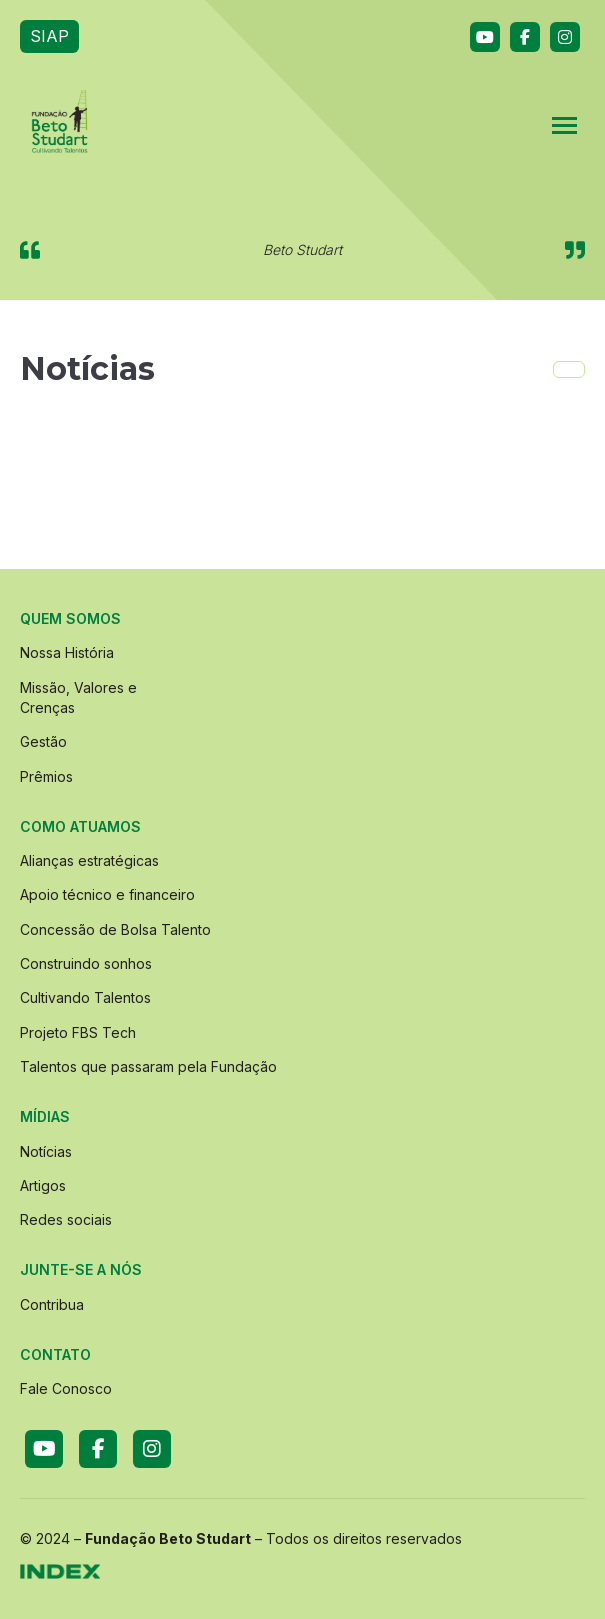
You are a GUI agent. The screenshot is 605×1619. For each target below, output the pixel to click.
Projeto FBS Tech (78, 1032)
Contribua (52, 1304)
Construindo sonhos (86, 963)
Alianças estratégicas (89, 860)
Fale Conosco (66, 1388)
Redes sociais (66, 1219)
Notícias (46, 1151)
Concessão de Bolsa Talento (115, 929)
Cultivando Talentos (85, 997)
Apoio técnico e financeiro (107, 894)
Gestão (43, 741)
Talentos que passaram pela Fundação (148, 1066)
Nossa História (67, 652)
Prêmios (46, 776)
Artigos (43, 1185)
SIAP (49, 36)
